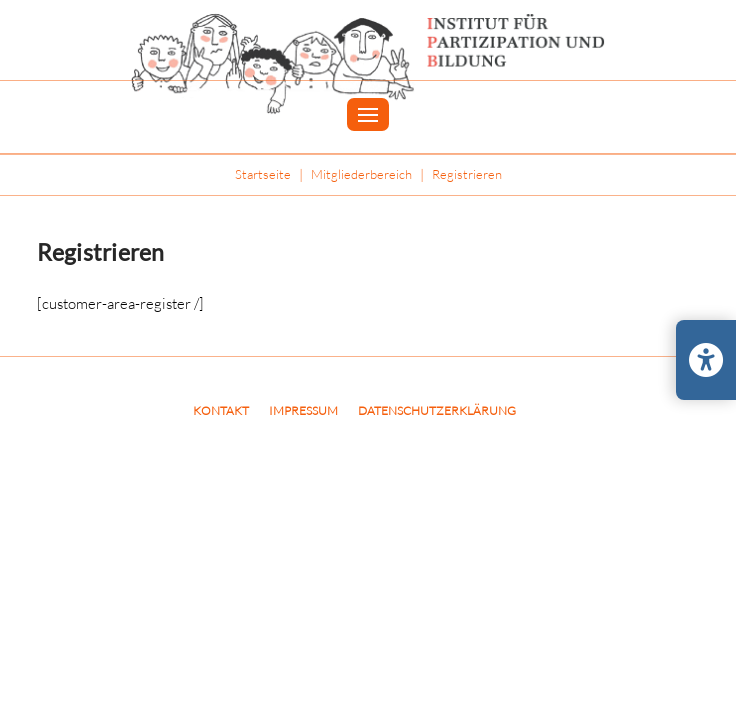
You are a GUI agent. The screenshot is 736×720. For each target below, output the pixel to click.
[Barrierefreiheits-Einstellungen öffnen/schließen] (706, 360)
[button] (368, 114)
